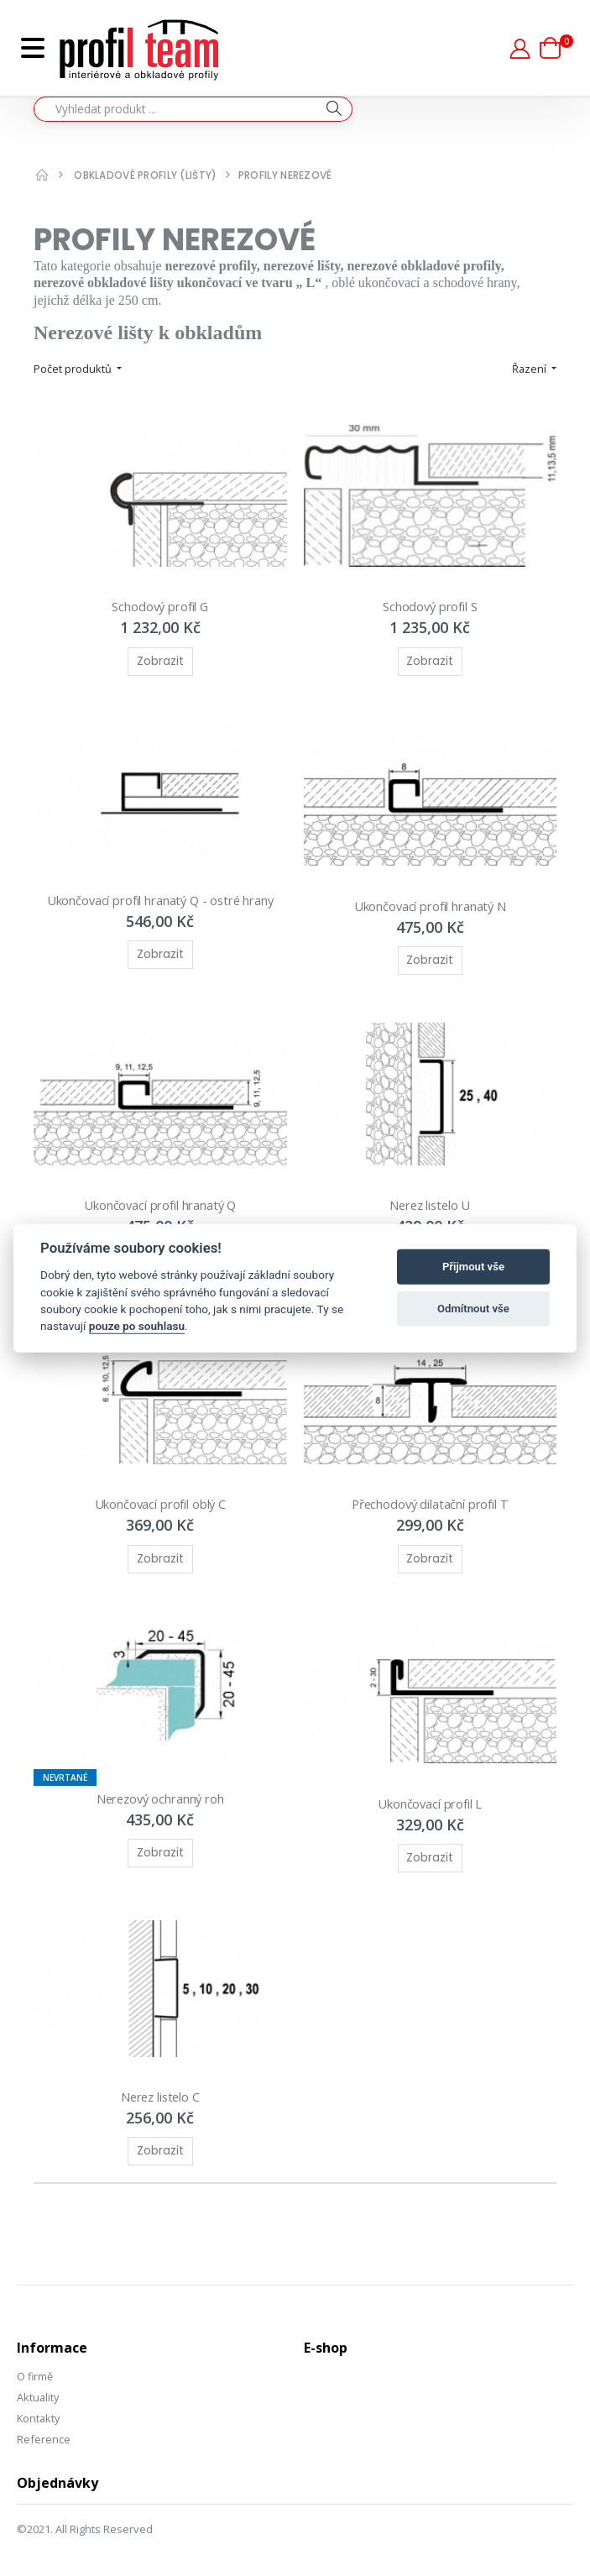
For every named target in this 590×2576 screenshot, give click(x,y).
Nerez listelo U (430, 1198)
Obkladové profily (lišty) (146, 175)
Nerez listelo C (159, 2083)
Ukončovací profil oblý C (160, 1495)
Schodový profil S (430, 604)
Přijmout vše (473, 1266)
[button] (556, 48)
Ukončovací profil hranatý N (430, 901)
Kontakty (39, 2403)
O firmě (35, 2362)
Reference (43, 2424)
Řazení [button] (530, 368)
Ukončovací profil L (430, 1791)
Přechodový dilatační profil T (430, 1495)
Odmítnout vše (473, 1308)
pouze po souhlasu (137, 1326)
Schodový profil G (160, 604)
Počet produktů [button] (74, 368)
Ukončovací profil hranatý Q (160, 1198)
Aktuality (38, 2382)
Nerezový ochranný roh (160, 1787)
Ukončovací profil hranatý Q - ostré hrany (160, 895)
